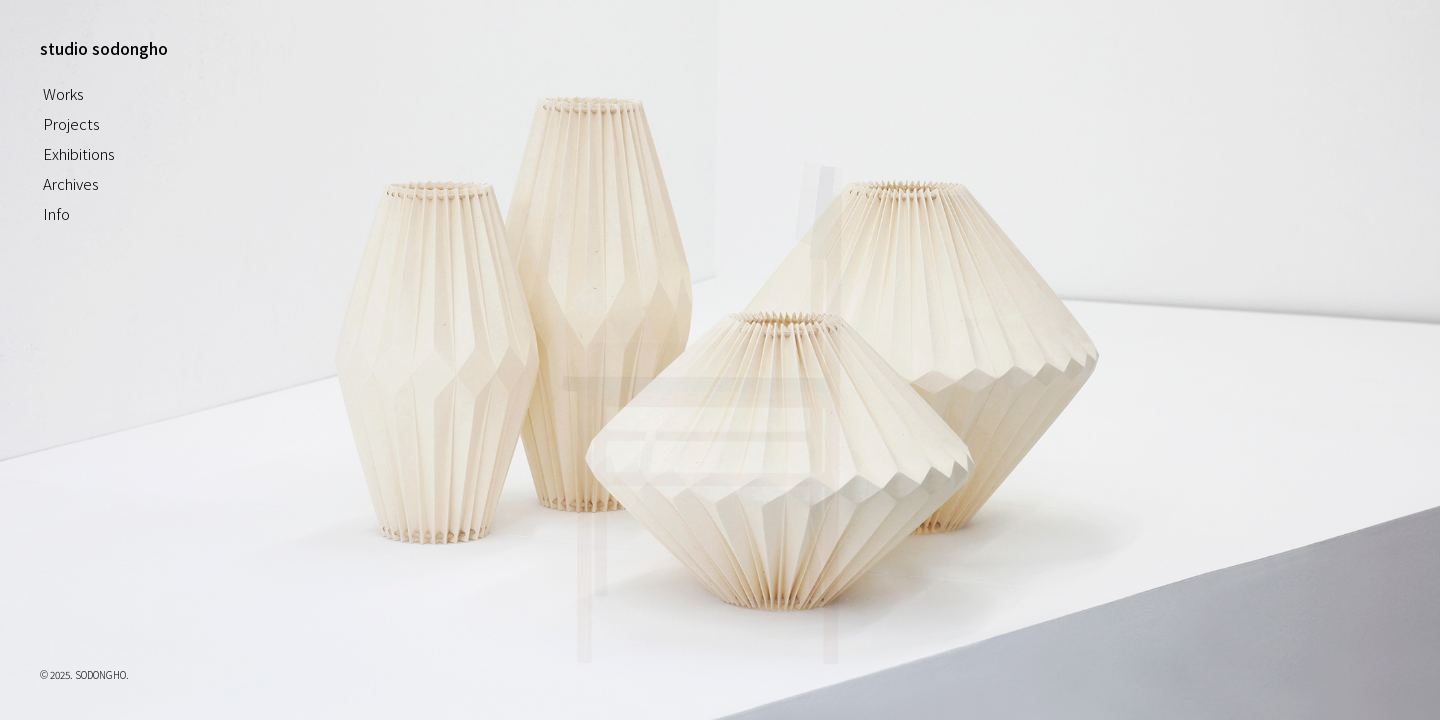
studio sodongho (104, 48)
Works (63, 93)
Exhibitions (79, 153)
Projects (71, 123)
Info (56, 213)
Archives (71, 183)
